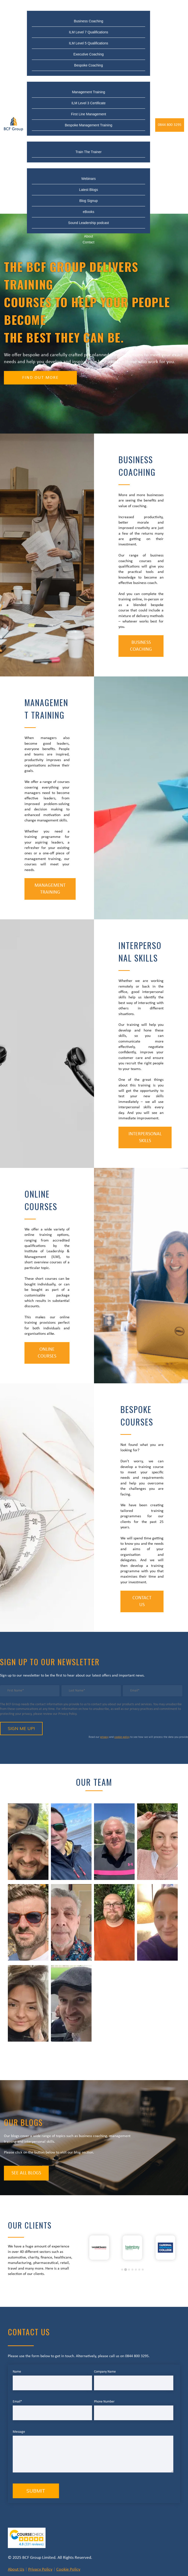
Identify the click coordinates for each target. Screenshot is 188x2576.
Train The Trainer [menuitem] (88, 139)
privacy (104, 1737)
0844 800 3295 (169, 125)
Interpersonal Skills (145, 1137)
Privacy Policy (40, 2569)
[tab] (122, 2270)
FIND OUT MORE (40, 377)
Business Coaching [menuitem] (88, 8)
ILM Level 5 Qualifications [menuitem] (88, 43)
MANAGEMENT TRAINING (50, 889)
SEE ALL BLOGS (26, 2173)
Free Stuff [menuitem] (88, 165)
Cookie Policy (68, 2569)
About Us (16, 2569)
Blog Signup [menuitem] (88, 201)
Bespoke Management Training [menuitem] (88, 125)
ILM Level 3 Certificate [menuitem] (88, 103)
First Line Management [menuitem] (88, 114)
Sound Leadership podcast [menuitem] (88, 223)
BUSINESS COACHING (141, 646)
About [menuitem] (88, 236)
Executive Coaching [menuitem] (88, 54)
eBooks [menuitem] (88, 212)
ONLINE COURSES (47, 1353)
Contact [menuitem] (88, 242)
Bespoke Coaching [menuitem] (88, 65)
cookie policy (121, 1737)
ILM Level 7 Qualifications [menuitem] (88, 32)
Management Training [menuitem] (88, 79)
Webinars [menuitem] (88, 179)
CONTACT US (142, 1601)
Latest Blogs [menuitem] (88, 190)
